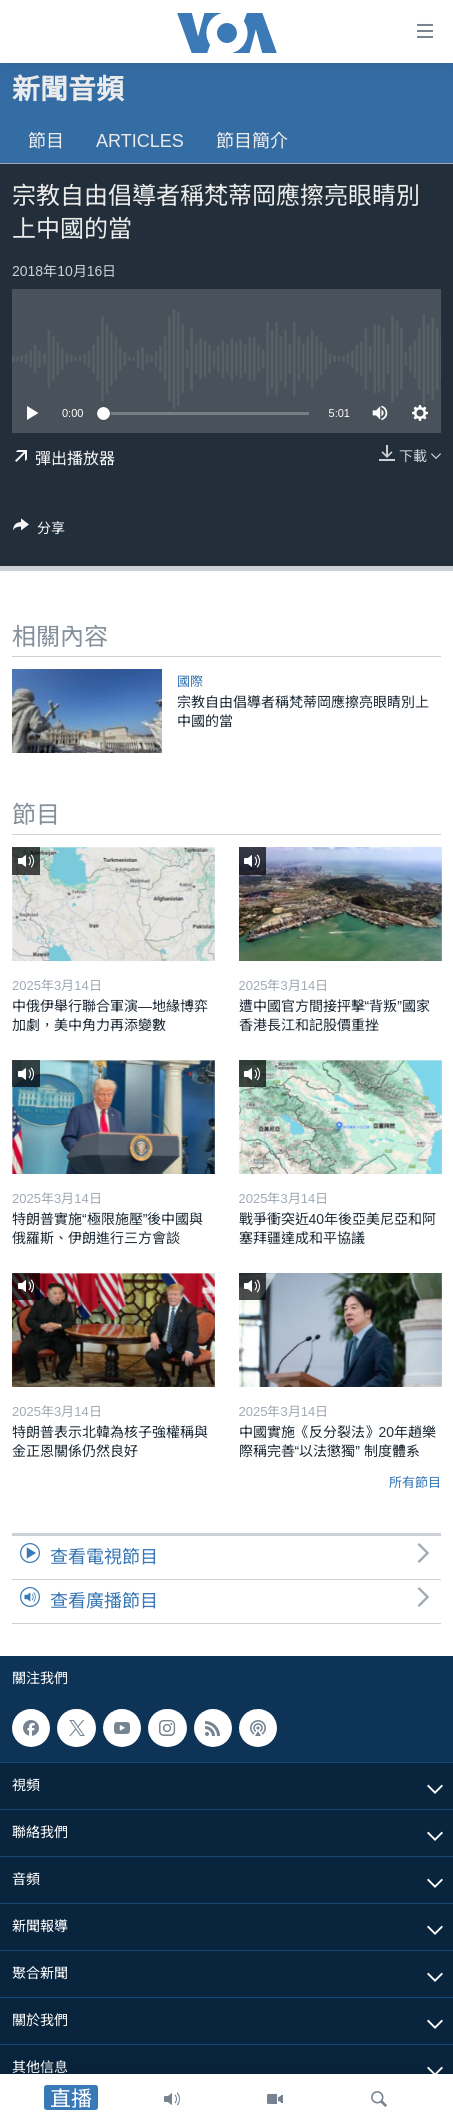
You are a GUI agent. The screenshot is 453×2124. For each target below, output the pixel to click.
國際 (190, 681)
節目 (46, 141)
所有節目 (415, 1482)
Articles (140, 141)
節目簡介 (252, 141)
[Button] (39, 531)
